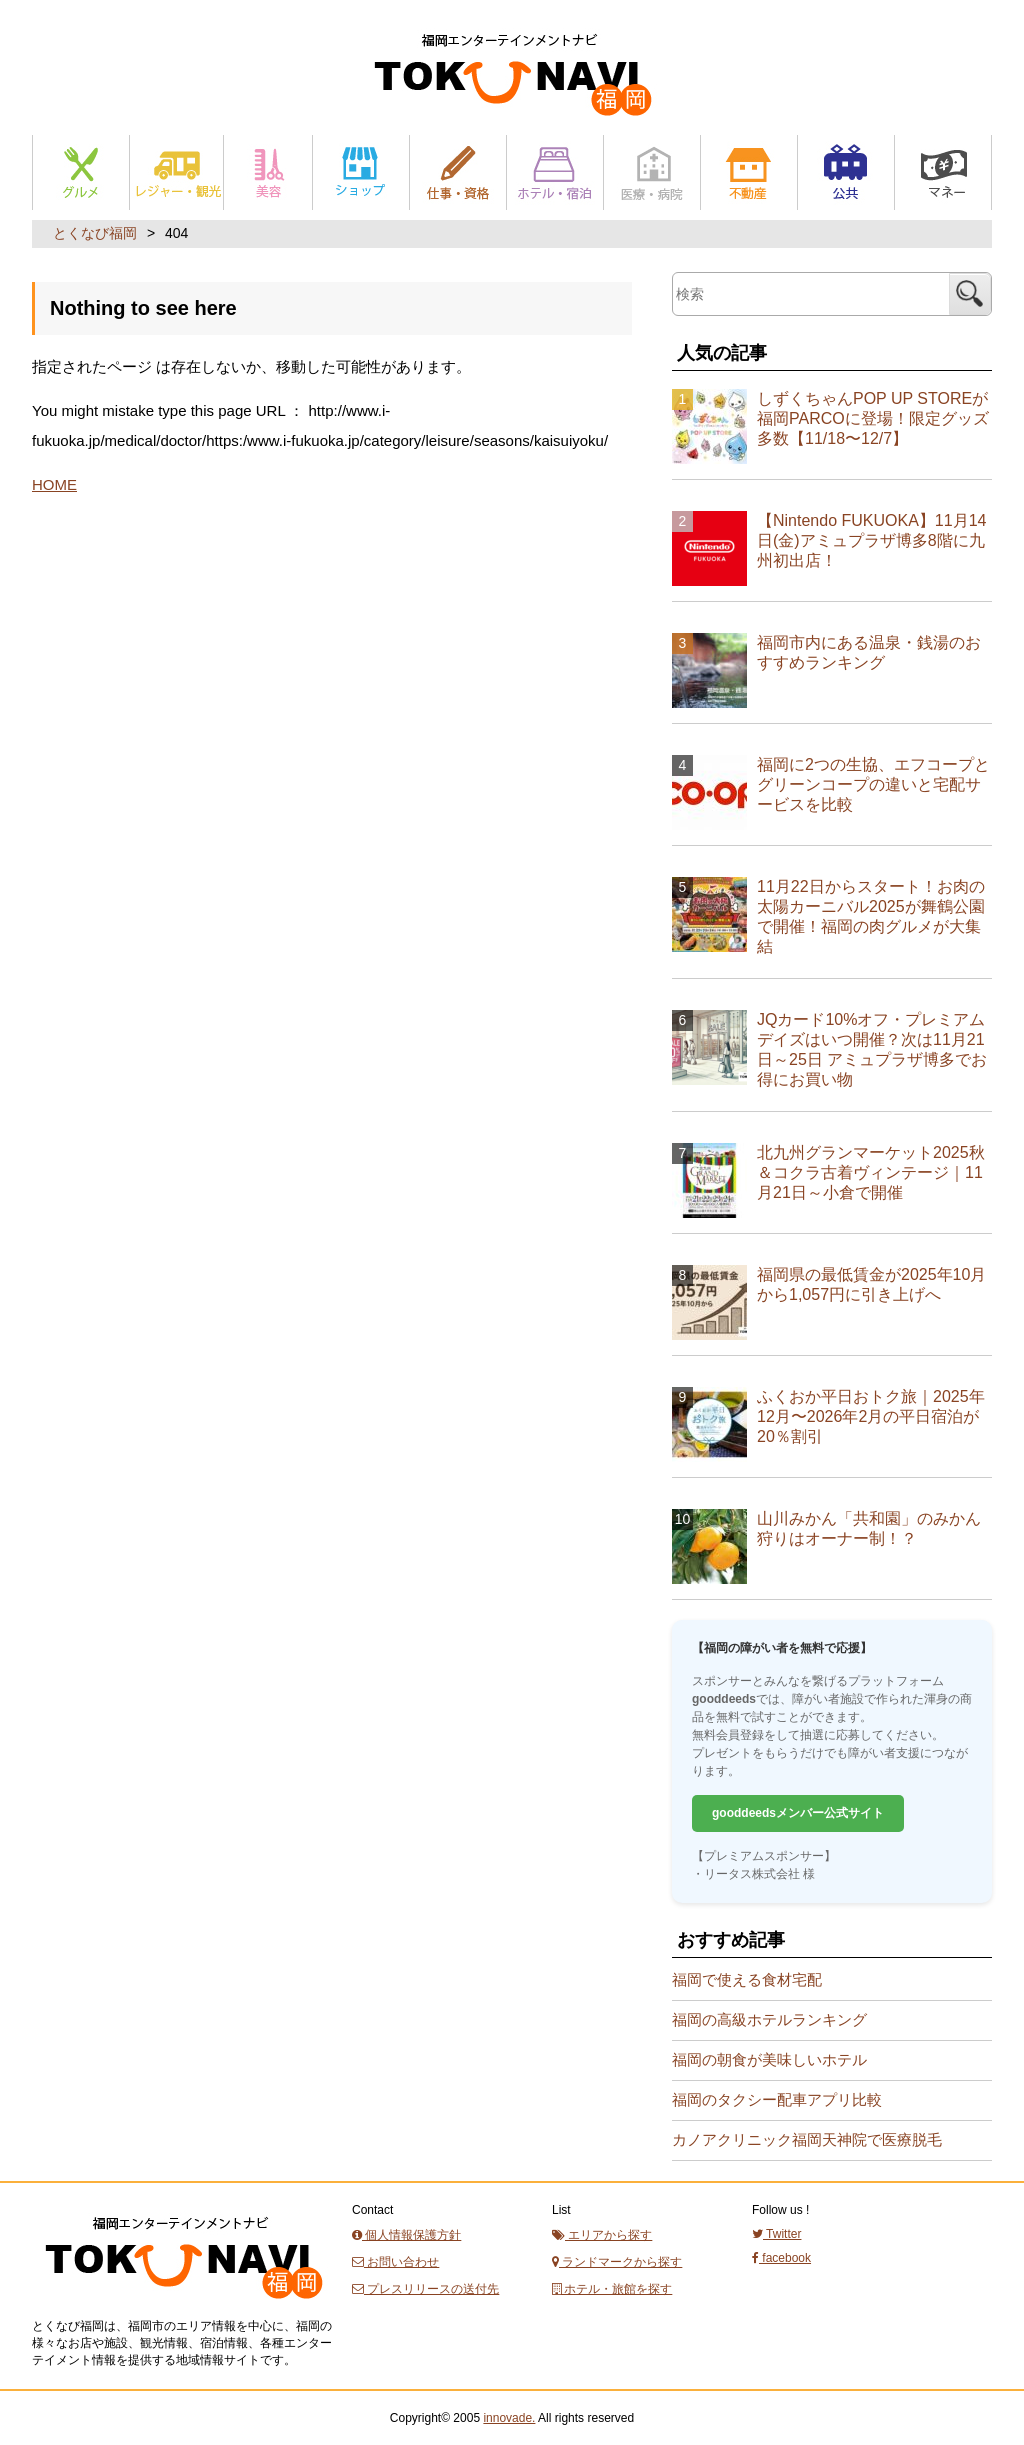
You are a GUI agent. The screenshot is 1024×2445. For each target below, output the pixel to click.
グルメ (81, 172)
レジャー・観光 (176, 172)
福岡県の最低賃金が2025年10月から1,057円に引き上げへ (871, 1284)
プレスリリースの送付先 (425, 2289)
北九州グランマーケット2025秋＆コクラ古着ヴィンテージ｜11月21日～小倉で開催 (871, 1172)
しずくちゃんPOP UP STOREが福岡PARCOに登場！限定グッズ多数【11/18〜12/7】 (873, 418)
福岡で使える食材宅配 (747, 1979)
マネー (943, 172)
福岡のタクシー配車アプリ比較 (777, 2099)
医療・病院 (652, 172)
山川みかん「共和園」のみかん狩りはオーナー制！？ (869, 1528)
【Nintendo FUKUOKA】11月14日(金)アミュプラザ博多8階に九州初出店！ (871, 540)
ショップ (361, 172)
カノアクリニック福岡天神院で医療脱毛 (807, 2139)
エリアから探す (602, 2235)
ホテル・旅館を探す (612, 2289)
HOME (54, 484)
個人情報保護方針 (406, 2235)
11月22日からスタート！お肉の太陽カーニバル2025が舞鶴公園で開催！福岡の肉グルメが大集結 (871, 916)
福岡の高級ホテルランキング (769, 2019)
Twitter (776, 2234)
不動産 (749, 172)
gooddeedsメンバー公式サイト (798, 1813)
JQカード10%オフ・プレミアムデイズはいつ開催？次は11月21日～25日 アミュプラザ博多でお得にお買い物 (872, 1049)
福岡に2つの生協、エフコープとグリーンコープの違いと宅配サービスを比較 (873, 784)
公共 (846, 172)
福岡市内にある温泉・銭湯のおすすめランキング (869, 652)
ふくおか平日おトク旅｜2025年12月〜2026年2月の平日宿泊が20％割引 (871, 1416)
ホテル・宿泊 (555, 172)
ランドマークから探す (617, 2262)
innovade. (509, 2418)
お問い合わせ (395, 2262)
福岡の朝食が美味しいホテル (769, 2059)
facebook (781, 2258)
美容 (268, 172)
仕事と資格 (458, 172)
